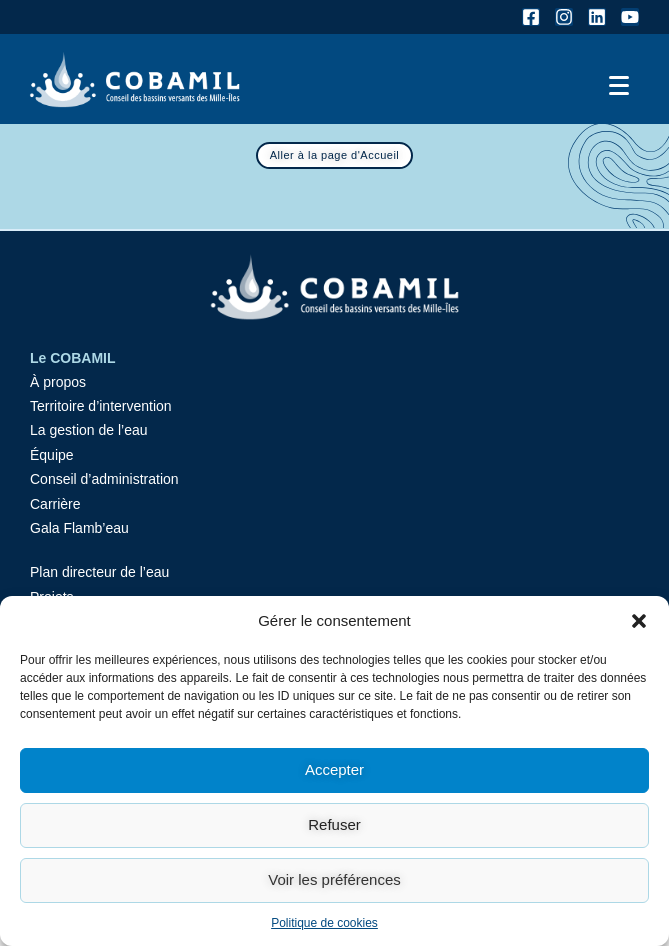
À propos (58, 382)
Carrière (55, 504)
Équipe (52, 455)
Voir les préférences (334, 879)
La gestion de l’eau (89, 430)
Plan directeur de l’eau (99, 572)
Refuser (334, 824)
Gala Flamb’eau (79, 528)
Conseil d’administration (104, 479)
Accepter (334, 769)
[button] (639, 621)
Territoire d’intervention (101, 406)
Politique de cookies (324, 923)
